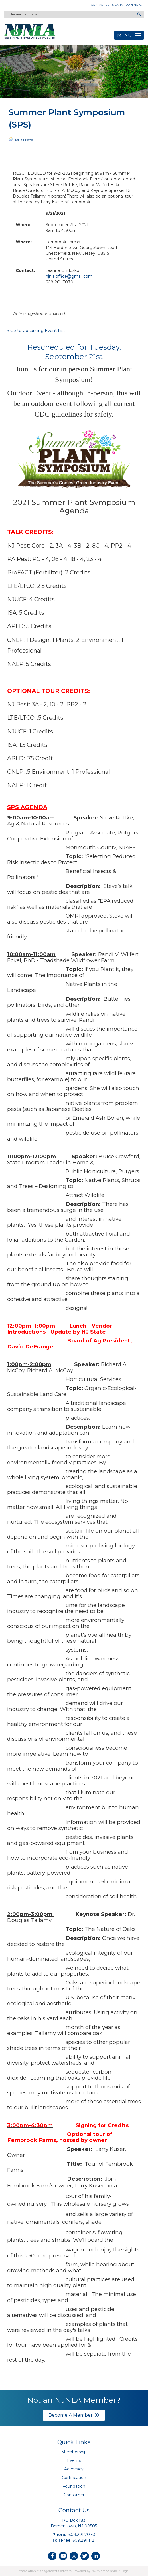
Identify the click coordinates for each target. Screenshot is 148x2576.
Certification (74, 2477)
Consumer (74, 2494)
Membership (74, 2451)
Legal (125, 2571)
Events (74, 2460)
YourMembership (104, 2571)
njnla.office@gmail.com (69, 276)
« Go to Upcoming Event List (36, 330)
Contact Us (100, 5)
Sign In (117, 5)
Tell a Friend (21, 139)
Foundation (73, 2486)
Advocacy (74, 2469)
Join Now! (134, 5)
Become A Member (73, 2415)
